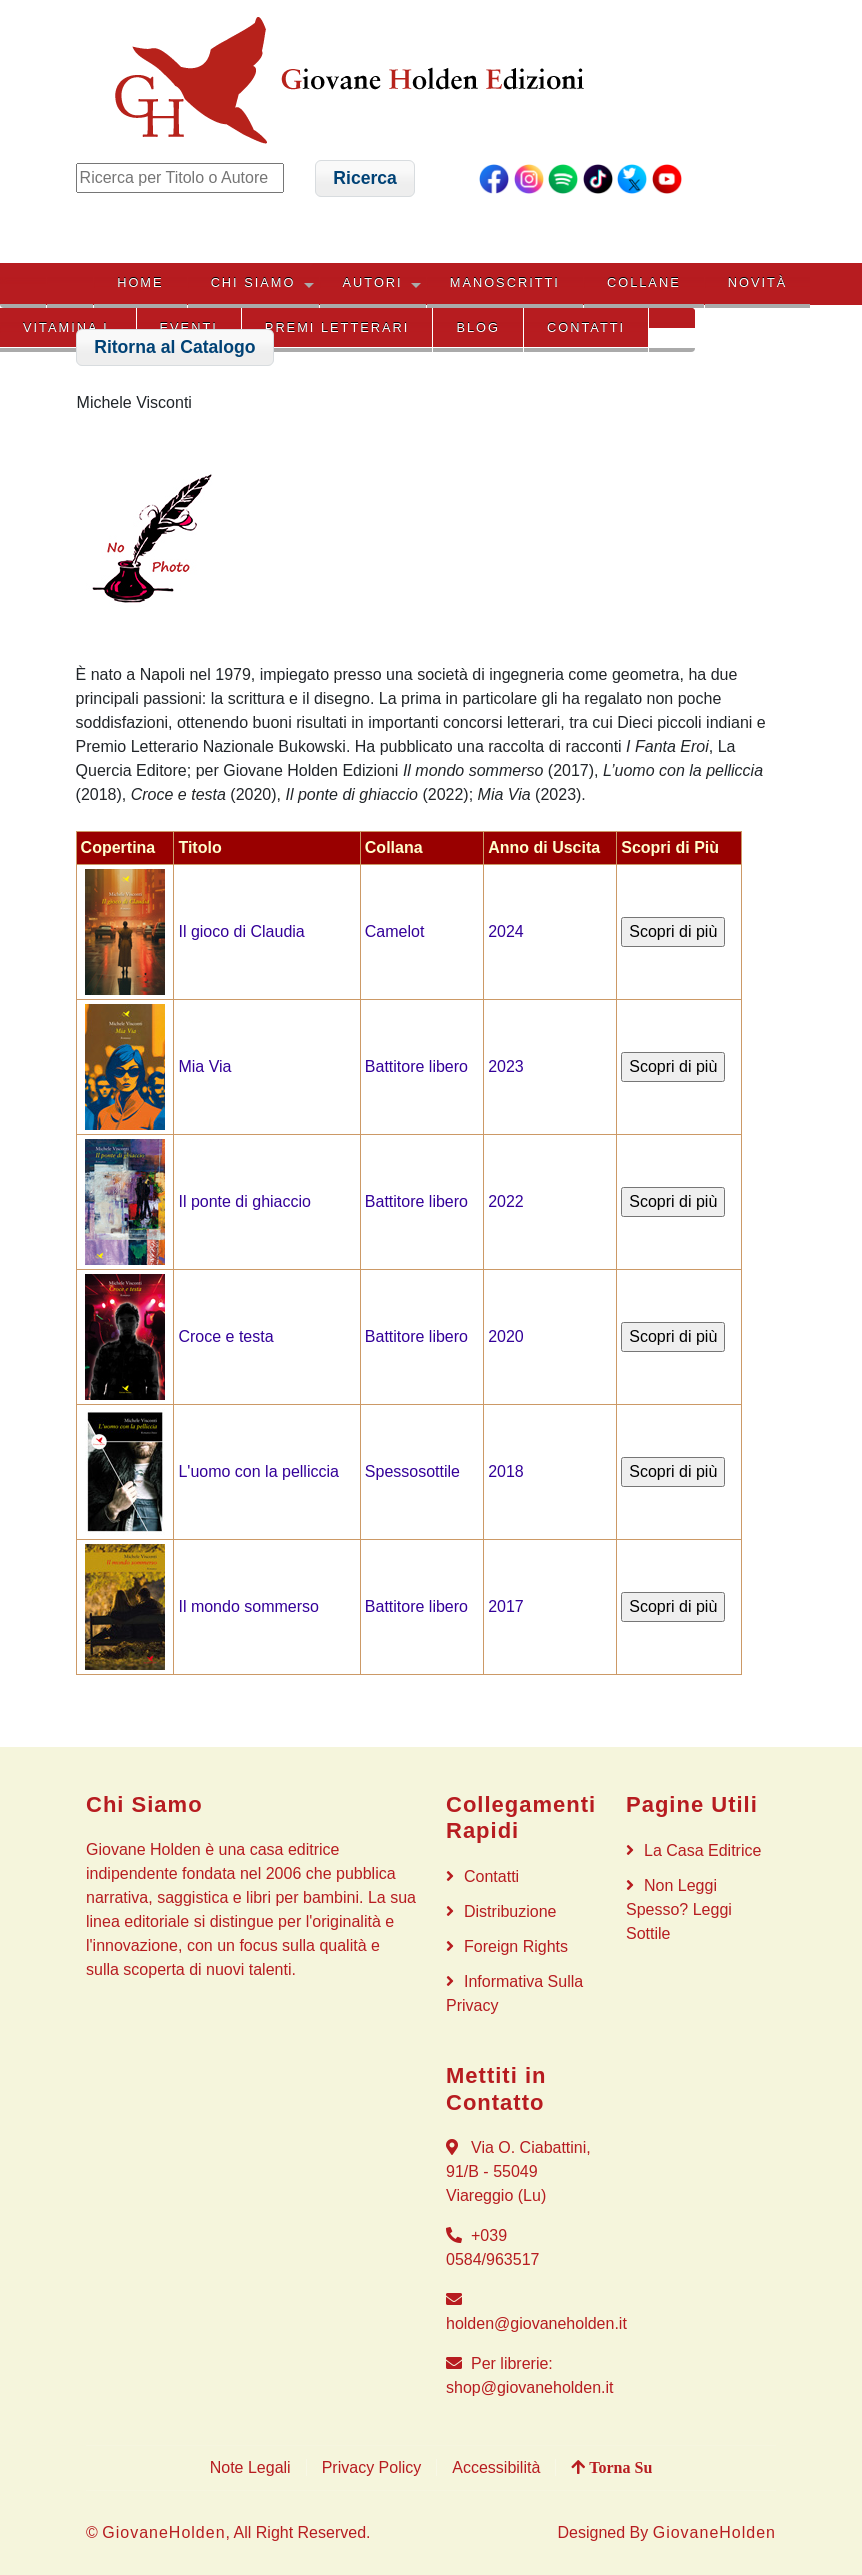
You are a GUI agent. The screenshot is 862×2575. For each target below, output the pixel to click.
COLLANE (644, 282)
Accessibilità (496, 2467)
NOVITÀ (758, 282)
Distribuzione (510, 1911)
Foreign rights (516, 1946)
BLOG (478, 327)
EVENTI (189, 327)
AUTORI (373, 282)
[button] (365, 178)
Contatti (586, 327)
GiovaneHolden (163, 2532)
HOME (140, 282)
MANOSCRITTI (505, 282)
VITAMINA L (67, 327)
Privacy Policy (372, 2467)
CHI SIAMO (253, 282)
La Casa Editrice (702, 1850)
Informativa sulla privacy (514, 1993)
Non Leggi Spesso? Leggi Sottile (679, 1909)
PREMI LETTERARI (337, 327)
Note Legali (250, 2467)
